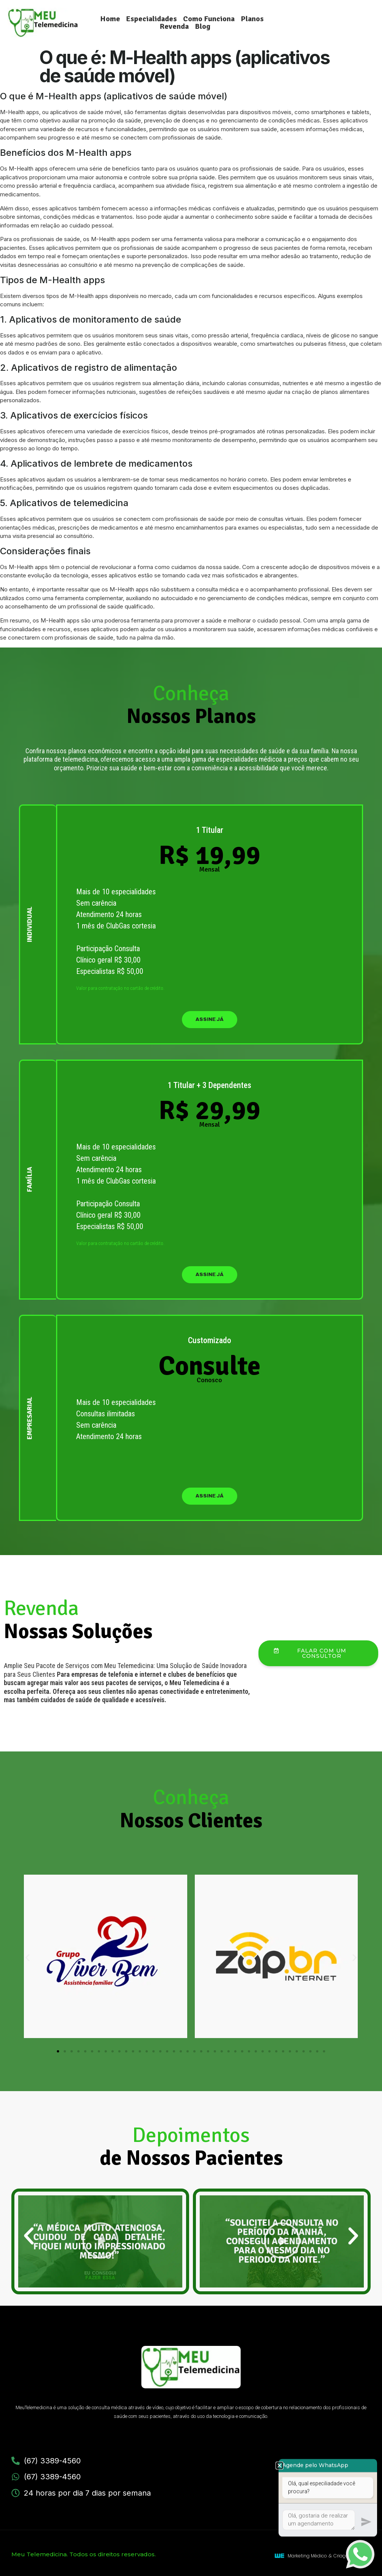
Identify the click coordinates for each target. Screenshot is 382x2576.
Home (110, 19)
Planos (252, 19)
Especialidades (151, 19)
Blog (202, 26)
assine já (210, 1019)
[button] (27, 1957)
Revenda (174, 26)
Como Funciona (209, 19)
